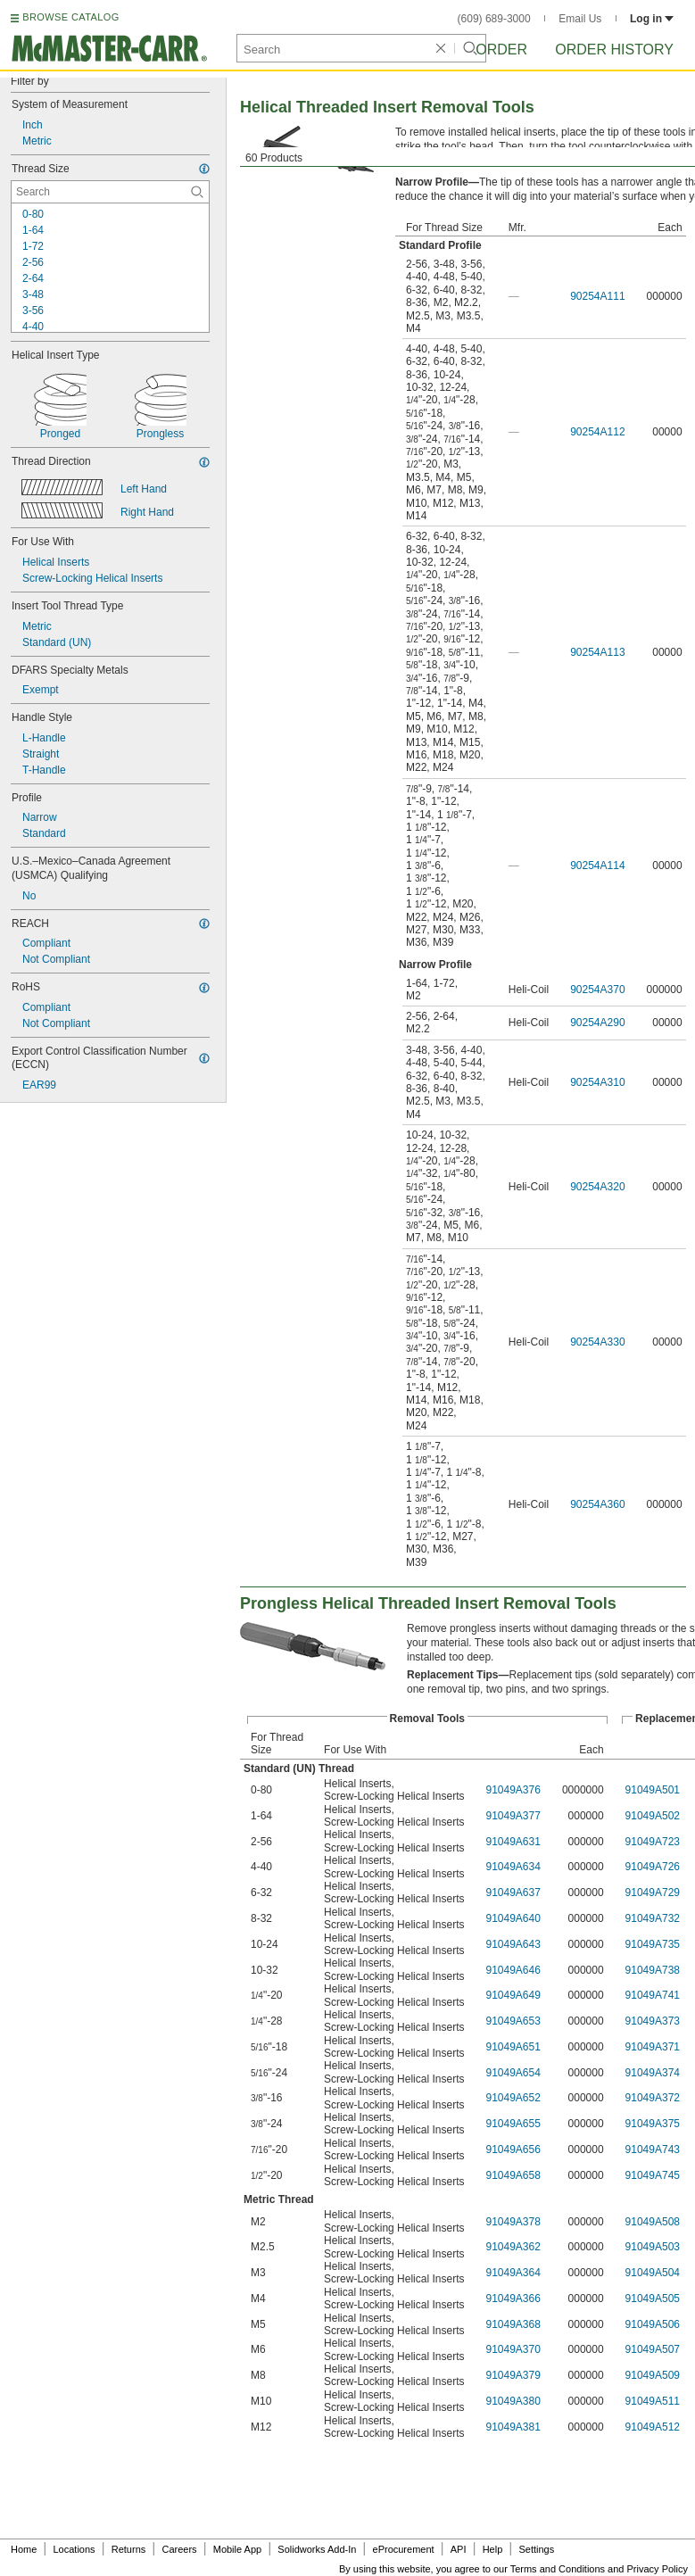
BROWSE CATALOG (70, 17)
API (459, 2549)
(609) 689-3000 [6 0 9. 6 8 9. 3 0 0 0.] (494, 18)
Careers (178, 2549)
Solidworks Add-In (316, 2549)
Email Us (579, 18)
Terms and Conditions (557, 2569)
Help (493, 2549)
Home (24, 2549)
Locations (74, 2549)
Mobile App (237, 2549)
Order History (614, 49)
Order (501, 49)
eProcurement (403, 2549)
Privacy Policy (657, 2569)
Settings (536, 2549)
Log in (652, 18)
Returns (129, 2549)
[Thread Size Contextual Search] (110, 191)
